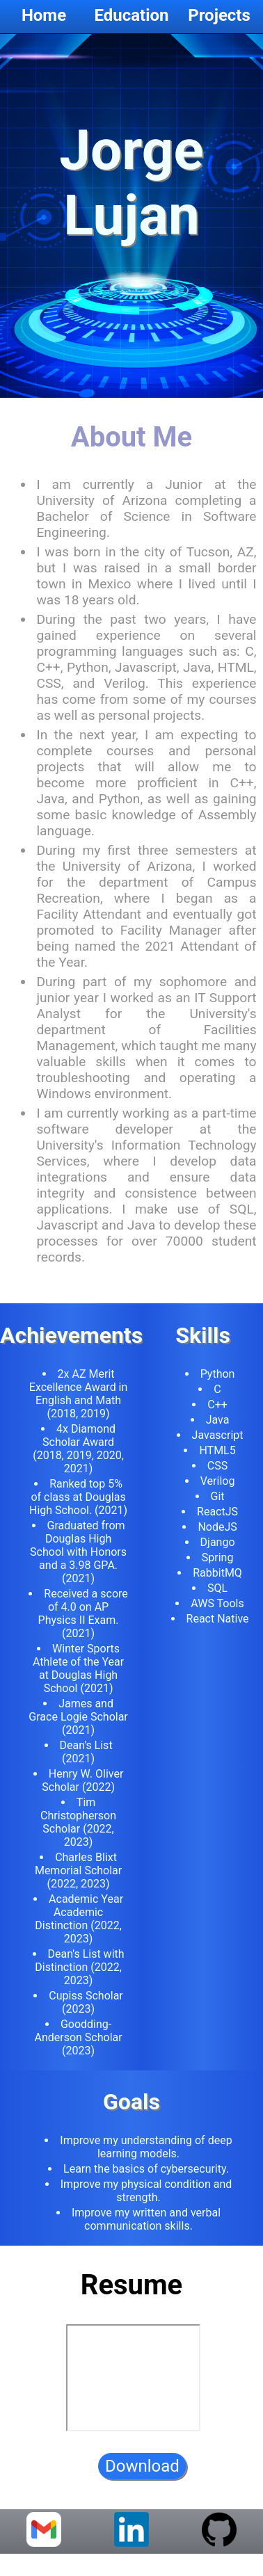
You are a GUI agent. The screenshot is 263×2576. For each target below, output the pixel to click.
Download (142, 2474)
